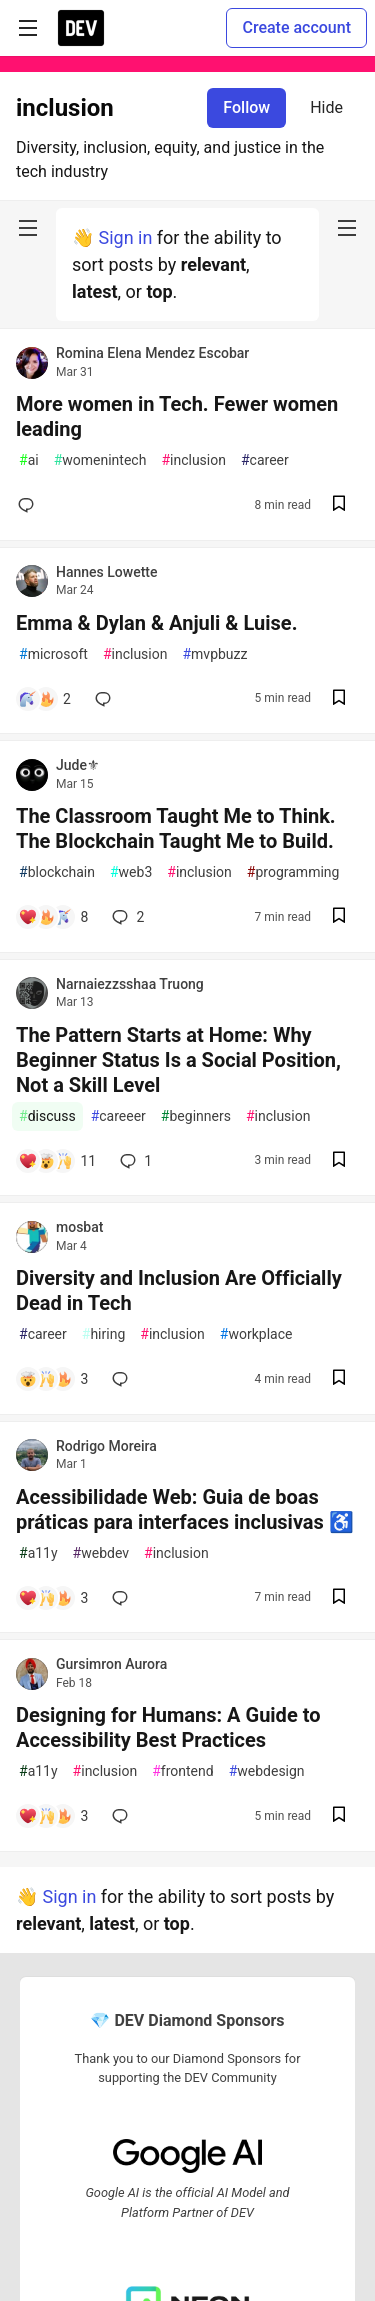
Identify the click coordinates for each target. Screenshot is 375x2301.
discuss (47, 1116)
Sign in (125, 237)
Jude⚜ (78, 765)
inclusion (193, 460)
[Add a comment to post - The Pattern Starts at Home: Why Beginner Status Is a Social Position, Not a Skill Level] (57, 1161)
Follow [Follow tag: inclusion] (246, 107)
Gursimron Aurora (111, 1664)
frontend (182, 1771)
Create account (296, 27)
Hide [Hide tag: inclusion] (326, 107)
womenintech (100, 460)
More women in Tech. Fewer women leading (177, 416)
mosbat (79, 1227)
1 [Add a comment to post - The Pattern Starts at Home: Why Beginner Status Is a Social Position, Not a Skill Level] (134, 1161)
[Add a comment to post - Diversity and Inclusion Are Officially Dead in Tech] (53, 1379)
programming (293, 872)
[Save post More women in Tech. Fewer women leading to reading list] (339, 505)
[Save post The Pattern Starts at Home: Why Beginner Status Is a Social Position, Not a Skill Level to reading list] (339, 1161)
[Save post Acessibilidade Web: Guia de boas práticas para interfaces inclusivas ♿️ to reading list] (339, 1598)
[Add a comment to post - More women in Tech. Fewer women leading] (30, 505)
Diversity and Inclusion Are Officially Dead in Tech (179, 1290)
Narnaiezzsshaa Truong (130, 984)
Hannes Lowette (106, 572)
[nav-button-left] (28, 228)
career (265, 460)
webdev (101, 1553)
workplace (256, 1334)
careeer (118, 1116)
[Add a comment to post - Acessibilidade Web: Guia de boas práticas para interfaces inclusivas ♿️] (53, 1598)
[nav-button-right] (347, 228)
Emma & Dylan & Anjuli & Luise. (156, 623)
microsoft (53, 654)
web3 (131, 872)
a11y (38, 1553)
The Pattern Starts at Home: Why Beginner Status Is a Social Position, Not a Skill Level (178, 1060)
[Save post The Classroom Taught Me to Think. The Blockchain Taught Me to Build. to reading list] (339, 917)
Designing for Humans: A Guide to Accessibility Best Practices (168, 1727)
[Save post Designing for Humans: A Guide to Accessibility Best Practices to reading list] (339, 1816)
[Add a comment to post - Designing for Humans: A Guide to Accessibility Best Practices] (53, 1816)
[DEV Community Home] (81, 28)
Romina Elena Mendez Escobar (152, 353)
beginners (196, 1116)
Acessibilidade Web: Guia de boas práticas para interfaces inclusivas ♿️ (185, 1509)
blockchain (57, 872)
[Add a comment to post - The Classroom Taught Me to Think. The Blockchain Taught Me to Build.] (53, 917)
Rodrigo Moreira (106, 1446)
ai (29, 460)
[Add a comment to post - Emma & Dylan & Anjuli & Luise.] (44, 699)
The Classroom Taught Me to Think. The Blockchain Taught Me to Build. (176, 828)
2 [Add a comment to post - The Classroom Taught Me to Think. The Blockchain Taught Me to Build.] (126, 917)
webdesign (267, 1771)
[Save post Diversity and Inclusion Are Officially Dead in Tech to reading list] (339, 1379)
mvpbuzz (214, 654)
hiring (103, 1334)
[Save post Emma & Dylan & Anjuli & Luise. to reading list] (339, 699)
